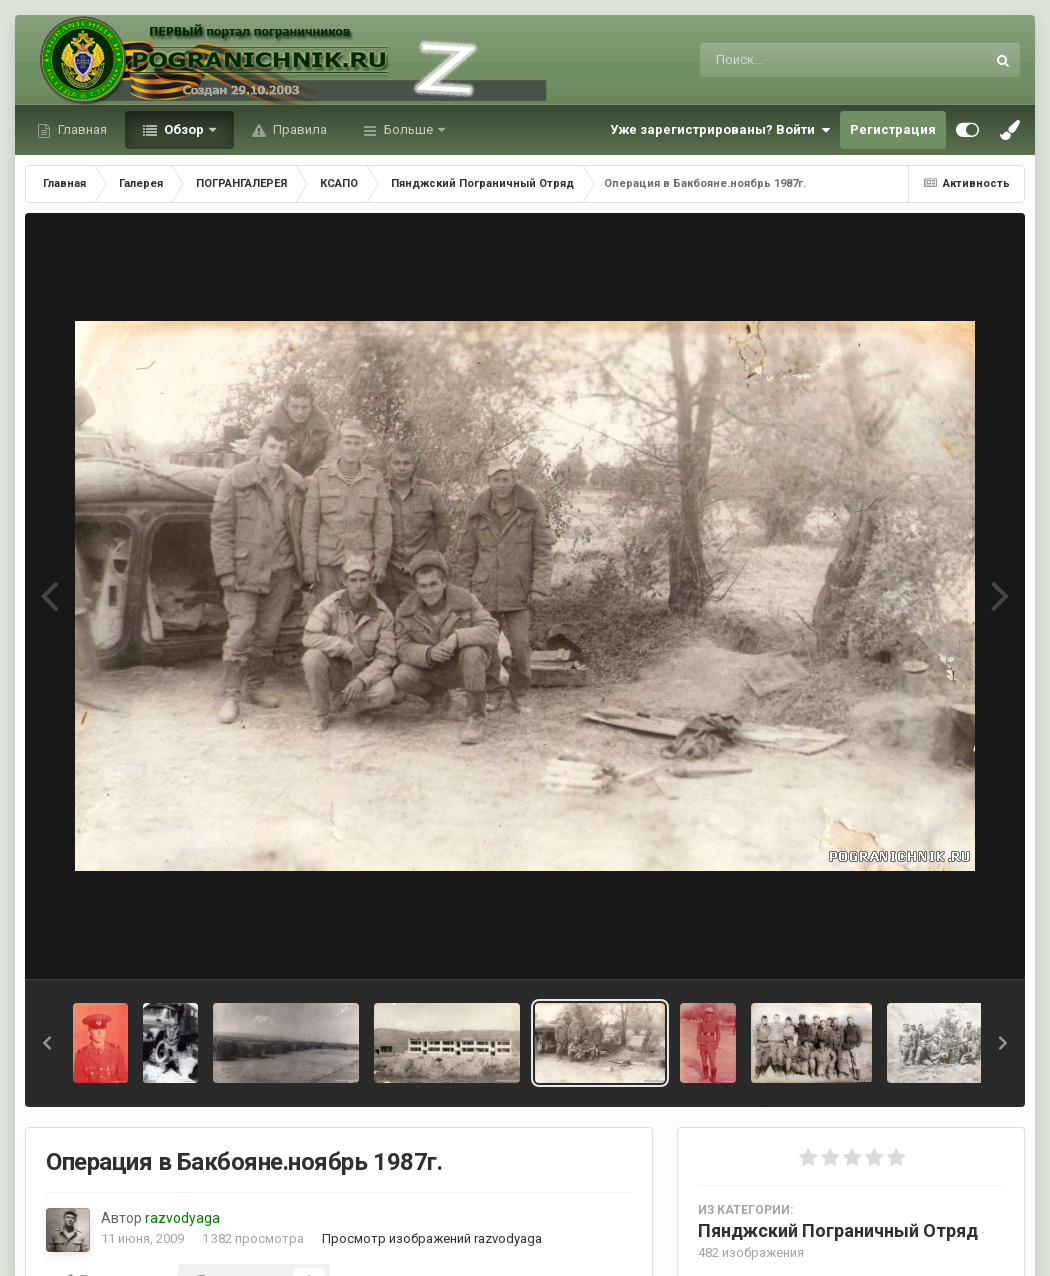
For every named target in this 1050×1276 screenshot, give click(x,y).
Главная (81, 129)
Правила (298, 129)
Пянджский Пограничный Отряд (838, 1230)
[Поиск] (805, 60)
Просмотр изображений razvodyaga (432, 1238)
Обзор (184, 129)
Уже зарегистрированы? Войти (720, 130)
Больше (408, 129)
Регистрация (893, 129)
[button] (47, 1043)
